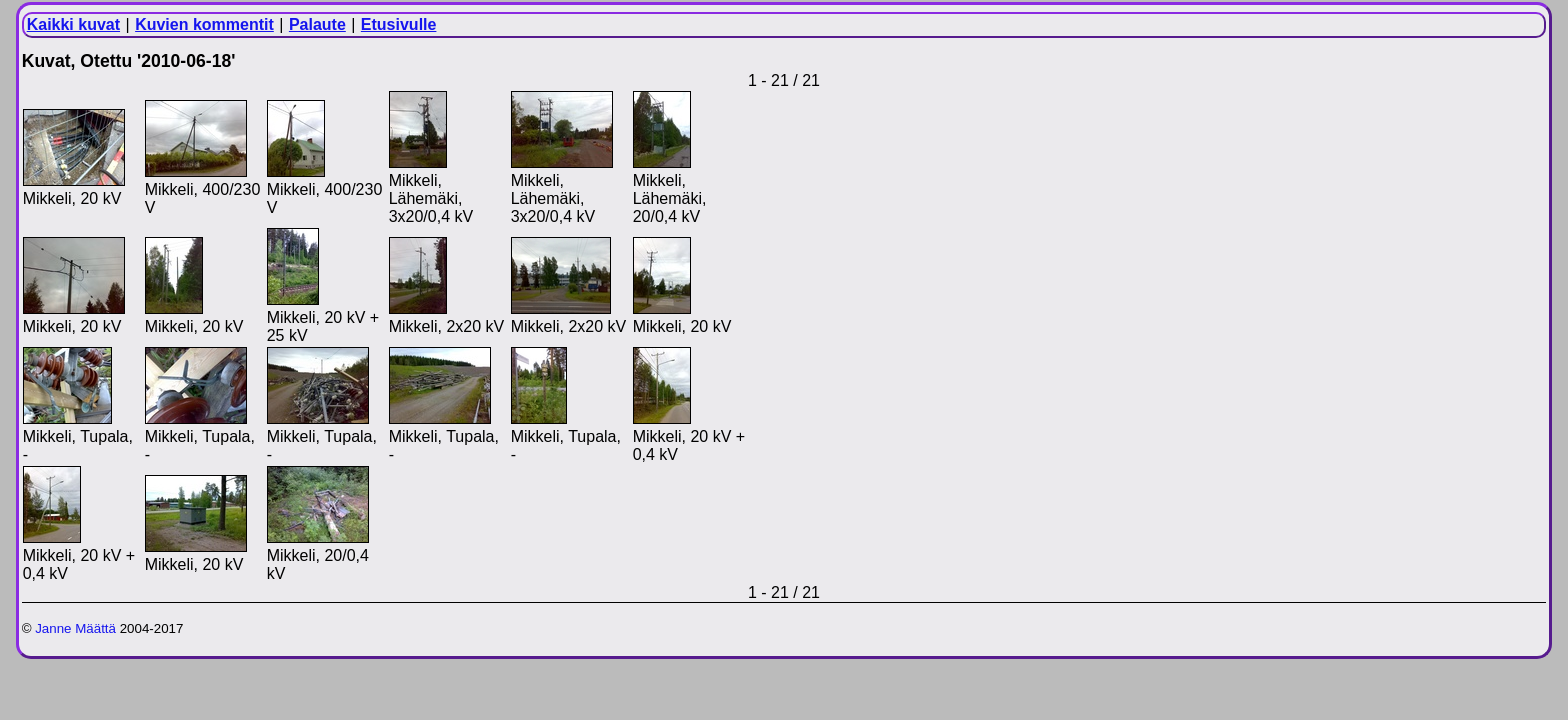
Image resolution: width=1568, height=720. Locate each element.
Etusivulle (399, 24)
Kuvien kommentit (204, 24)
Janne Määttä (75, 628)
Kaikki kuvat (73, 24)
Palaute (317, 24)
